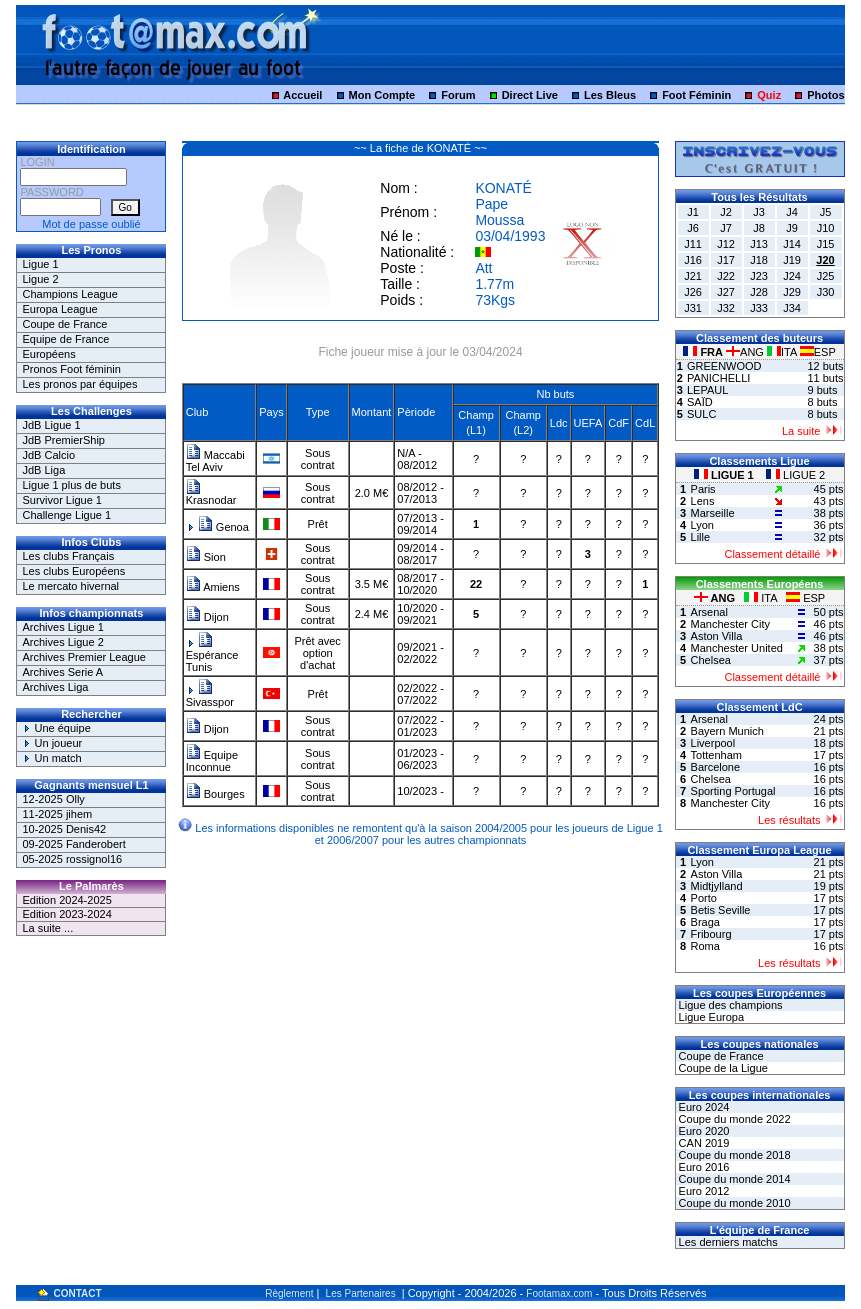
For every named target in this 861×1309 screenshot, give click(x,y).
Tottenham (716, 755)
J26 (693, 292)
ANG (746, 352)
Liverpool (713, 743)
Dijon (207, 617)
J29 (792, 292)
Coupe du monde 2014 (733, 1179)
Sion (206, 557)
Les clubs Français (68, 556)
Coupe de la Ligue (722, 1068)
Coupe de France (64, 324)
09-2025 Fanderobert (73, 844)
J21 (693, 276)
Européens (48, 354)
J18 (759, 260)
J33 (759, 308)
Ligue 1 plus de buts (71, 485)
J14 (792, 244)
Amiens (213, 587)
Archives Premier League (84, 657)
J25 (826, 276)
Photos (825, 95)
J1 (693, 212)
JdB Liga (43, 470)
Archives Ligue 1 (62, 627)
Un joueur (52, 743)
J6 (693, 228)
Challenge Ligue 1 (66, 515)
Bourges (215, 794)
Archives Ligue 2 (62, 642)
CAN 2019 (703, 1143)
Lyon (702, 525)
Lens (703, 501)
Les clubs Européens (73, 571)
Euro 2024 (703, 1107)
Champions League (69, 294)
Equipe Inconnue (212, 761)
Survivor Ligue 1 (62, 500)
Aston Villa (717, 636)
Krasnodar (211, 495)
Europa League (59, 309)
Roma (705, 946)
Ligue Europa (710, 1017)
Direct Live (530, 95)
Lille (701, 537)
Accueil (302, 95)
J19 (792, 260)
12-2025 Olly (53, 799)
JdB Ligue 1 (51, 425)
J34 (792, 308)
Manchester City (730, 624)
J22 (726, 276)
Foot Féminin (696, 95)
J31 (693, 308)
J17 (726, 260)
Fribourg (711, 934)
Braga (705, 922)
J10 (826, 228)
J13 (759, 244)
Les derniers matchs (727, 1242)
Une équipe (56, 728)
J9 (792, 228)
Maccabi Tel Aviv (215, 461)
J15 (826, 244)
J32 (726, 308)
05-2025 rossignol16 (72, 859)
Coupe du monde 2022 (733, 1119)
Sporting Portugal (733, 791)
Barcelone (716, 767)
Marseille (713, 513)
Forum (458, 95)
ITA (783, 352)
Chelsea (711, 660)
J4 (792, 212)
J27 (726, 292)
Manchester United (737, 648)
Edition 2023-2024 (66, 914)
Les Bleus (610, 95)
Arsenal (709, 612)
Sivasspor (210, 696)
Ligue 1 (40, 264)
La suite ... (47, 928)
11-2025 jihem (57, 814)
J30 (826, 292)
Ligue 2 (40, 279)
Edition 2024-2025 (66, 900)
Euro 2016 (703, 1167)
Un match (51, 758)
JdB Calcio (48, 455)
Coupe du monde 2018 (733, 1155)
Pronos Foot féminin (71, 369)
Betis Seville (721, 910)
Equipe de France (65, 339)
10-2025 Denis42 (64, 829)
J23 (759, 276)
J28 (759, 292)
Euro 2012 (703, 1191)
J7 (726, 228)
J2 (726, 212)
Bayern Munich (727, 731)
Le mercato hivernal (70, 586)
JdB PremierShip (63, 440)
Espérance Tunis (212, 655)
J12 (726, 244)
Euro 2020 (703, 1131)
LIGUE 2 (795, 475)
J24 (792, 276)
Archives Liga (55, 687)
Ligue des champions (729, 1005)
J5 (826, 212)
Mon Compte (382, 95)
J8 (759, 228)
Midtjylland (717, 886)
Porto (704, 898)
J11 (693, 244)
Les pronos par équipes (79, 384)
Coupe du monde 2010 (733, 1203)
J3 (759, 212)
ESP (818, 352)
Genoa (223, 527)
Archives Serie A (62, 672)
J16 (693, 260)
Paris (703, 489)
